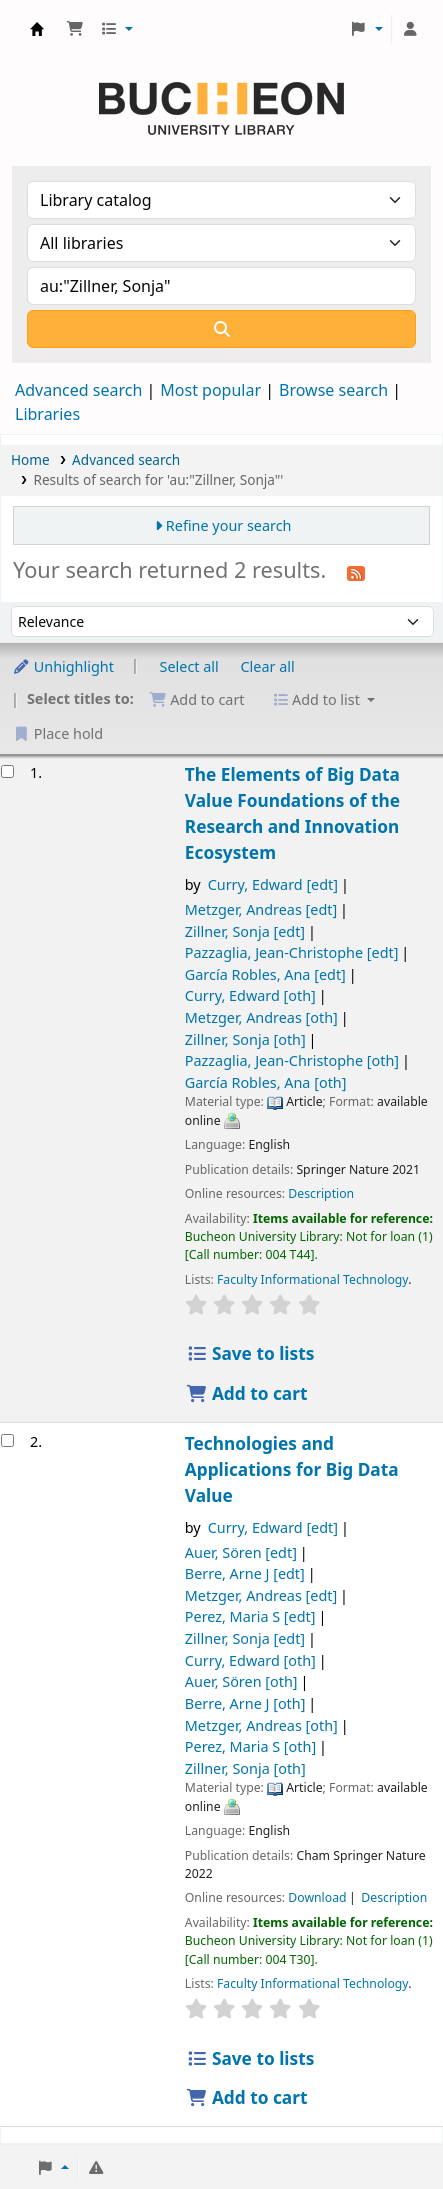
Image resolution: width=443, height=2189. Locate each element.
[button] (75, 29)
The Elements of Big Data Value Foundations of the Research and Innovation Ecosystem (292, 813)
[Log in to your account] (410, 29)
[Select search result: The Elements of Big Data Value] (7, 771)
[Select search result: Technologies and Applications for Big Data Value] (7, 1440)
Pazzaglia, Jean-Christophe (292, 952)
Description (321, 1193)
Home (30, 459)
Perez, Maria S (250, 1616)
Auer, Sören (241, 1552)
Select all (189, 666)
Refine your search (229, 525)
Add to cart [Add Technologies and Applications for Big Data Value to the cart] (247, 2097)
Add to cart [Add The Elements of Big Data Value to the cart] (247, 1393)
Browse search (333, 390)
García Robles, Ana (265, 974)
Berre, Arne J (245, 1573)
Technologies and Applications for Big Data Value (292, 1469)
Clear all (268, 666)
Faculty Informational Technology (312, 1279)
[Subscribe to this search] (356, 572)
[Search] (221, 329)
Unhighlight (63, 666)
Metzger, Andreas (261, 909)
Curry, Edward (273, 884)
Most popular (210, 390)
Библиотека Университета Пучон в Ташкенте (37, 29)
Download (317, 1897)
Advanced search (78, 390)
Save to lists (250, 1353)
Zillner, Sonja (245, 931)
